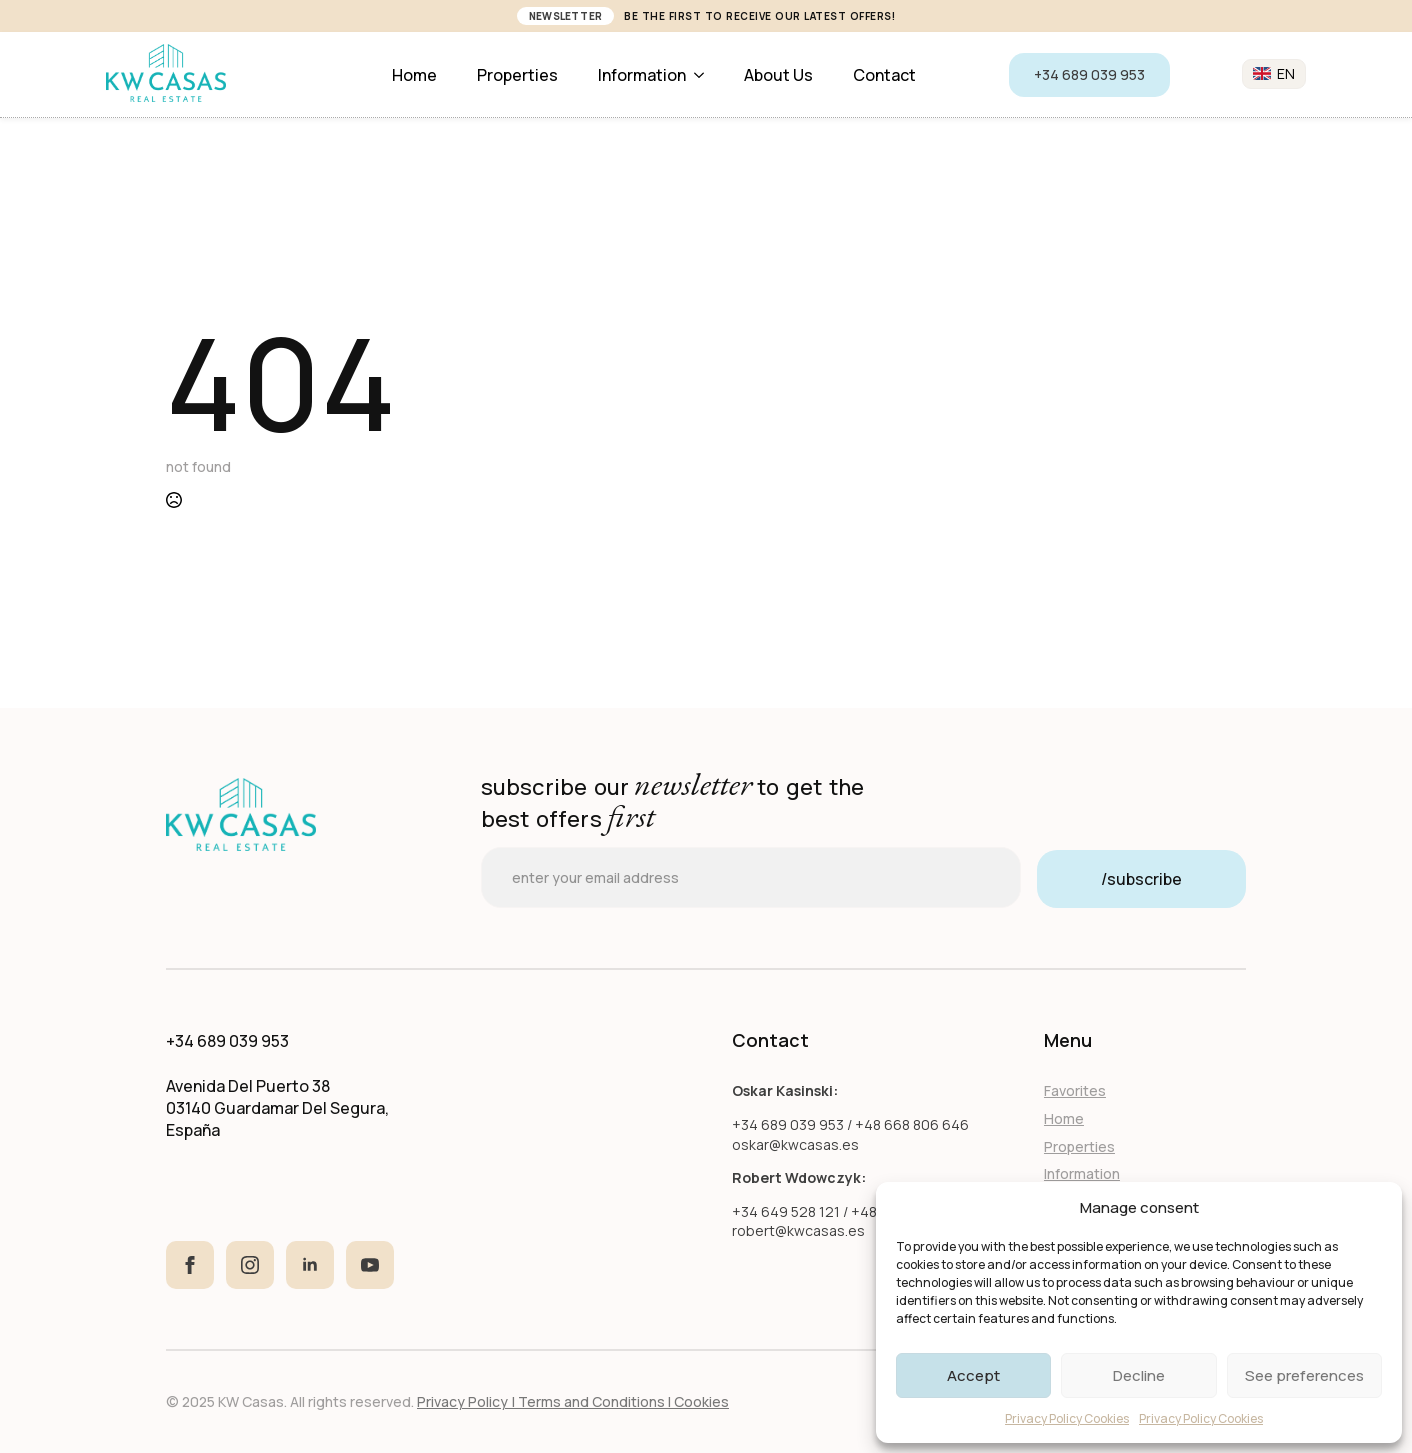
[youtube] (370, 1265)
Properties (517, 75)
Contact (884, 75)
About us (778, 75)
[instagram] (250, 1265)
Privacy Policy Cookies (1067, 1418)
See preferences (1304, 1375)
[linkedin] (310, 1265)
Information (642, 75)
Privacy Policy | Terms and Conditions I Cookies (573, 1401)
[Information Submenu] (705, 75)
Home (414, 75)
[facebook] (190, 1265)
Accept (973, 1375)
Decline (1139, 1375)
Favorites (1075, 1090)
